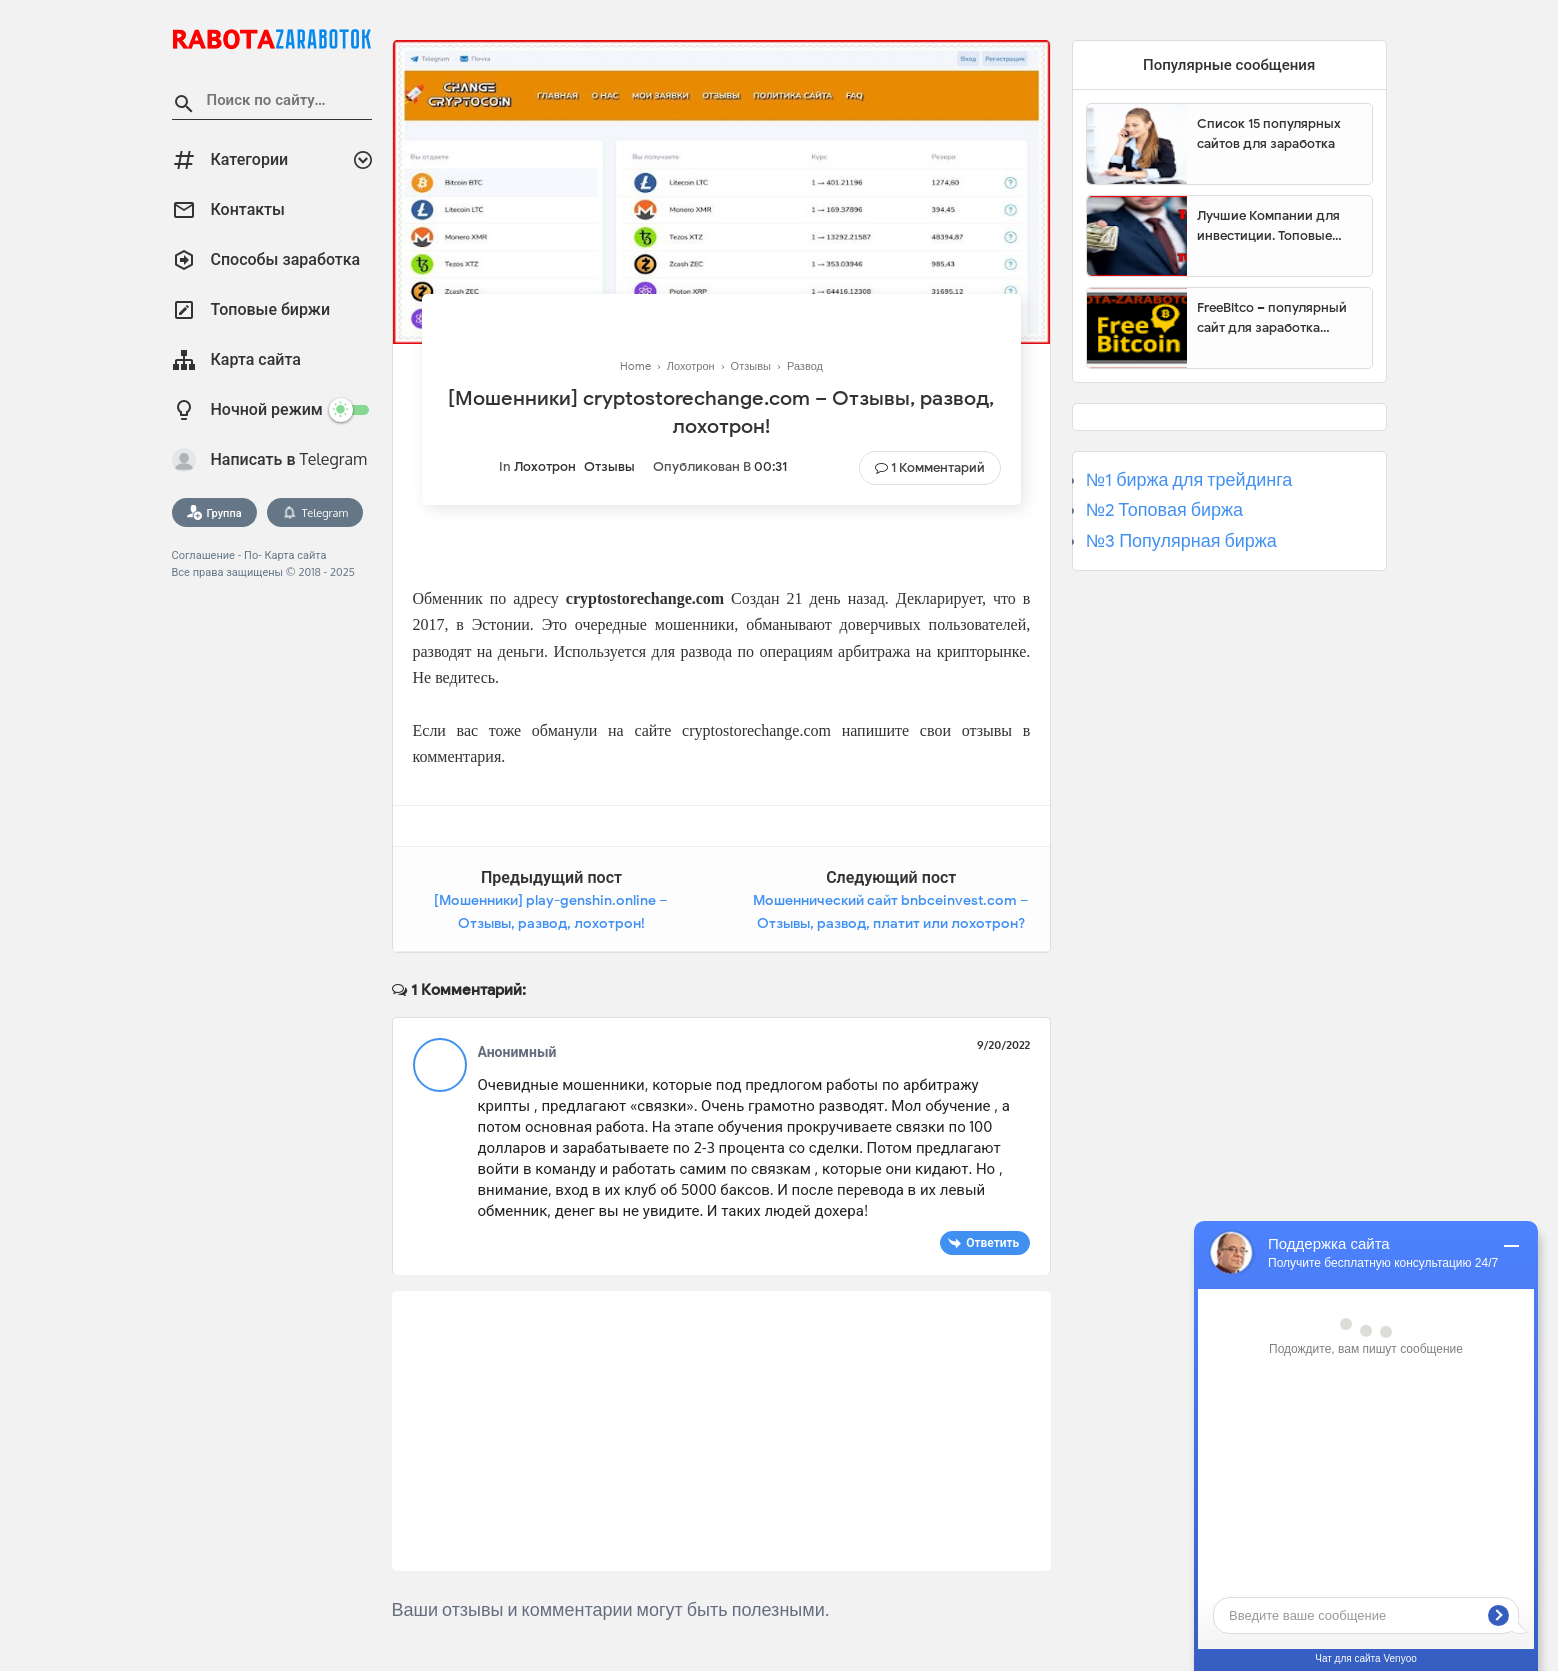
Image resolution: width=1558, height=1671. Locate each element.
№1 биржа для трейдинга (1189, 480)
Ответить (992, 1242)
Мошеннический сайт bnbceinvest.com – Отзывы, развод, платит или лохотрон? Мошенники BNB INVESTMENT (891, 924)
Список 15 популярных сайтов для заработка (1269, 133)
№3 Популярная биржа (1181, 541)
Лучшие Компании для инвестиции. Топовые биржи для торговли (1268, 226)
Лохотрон (545, 466)
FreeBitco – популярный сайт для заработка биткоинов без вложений (1277, 318)
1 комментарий (938, 467)
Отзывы (609, 466)
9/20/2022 (1003, 1045)
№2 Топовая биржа (1164, 510)
